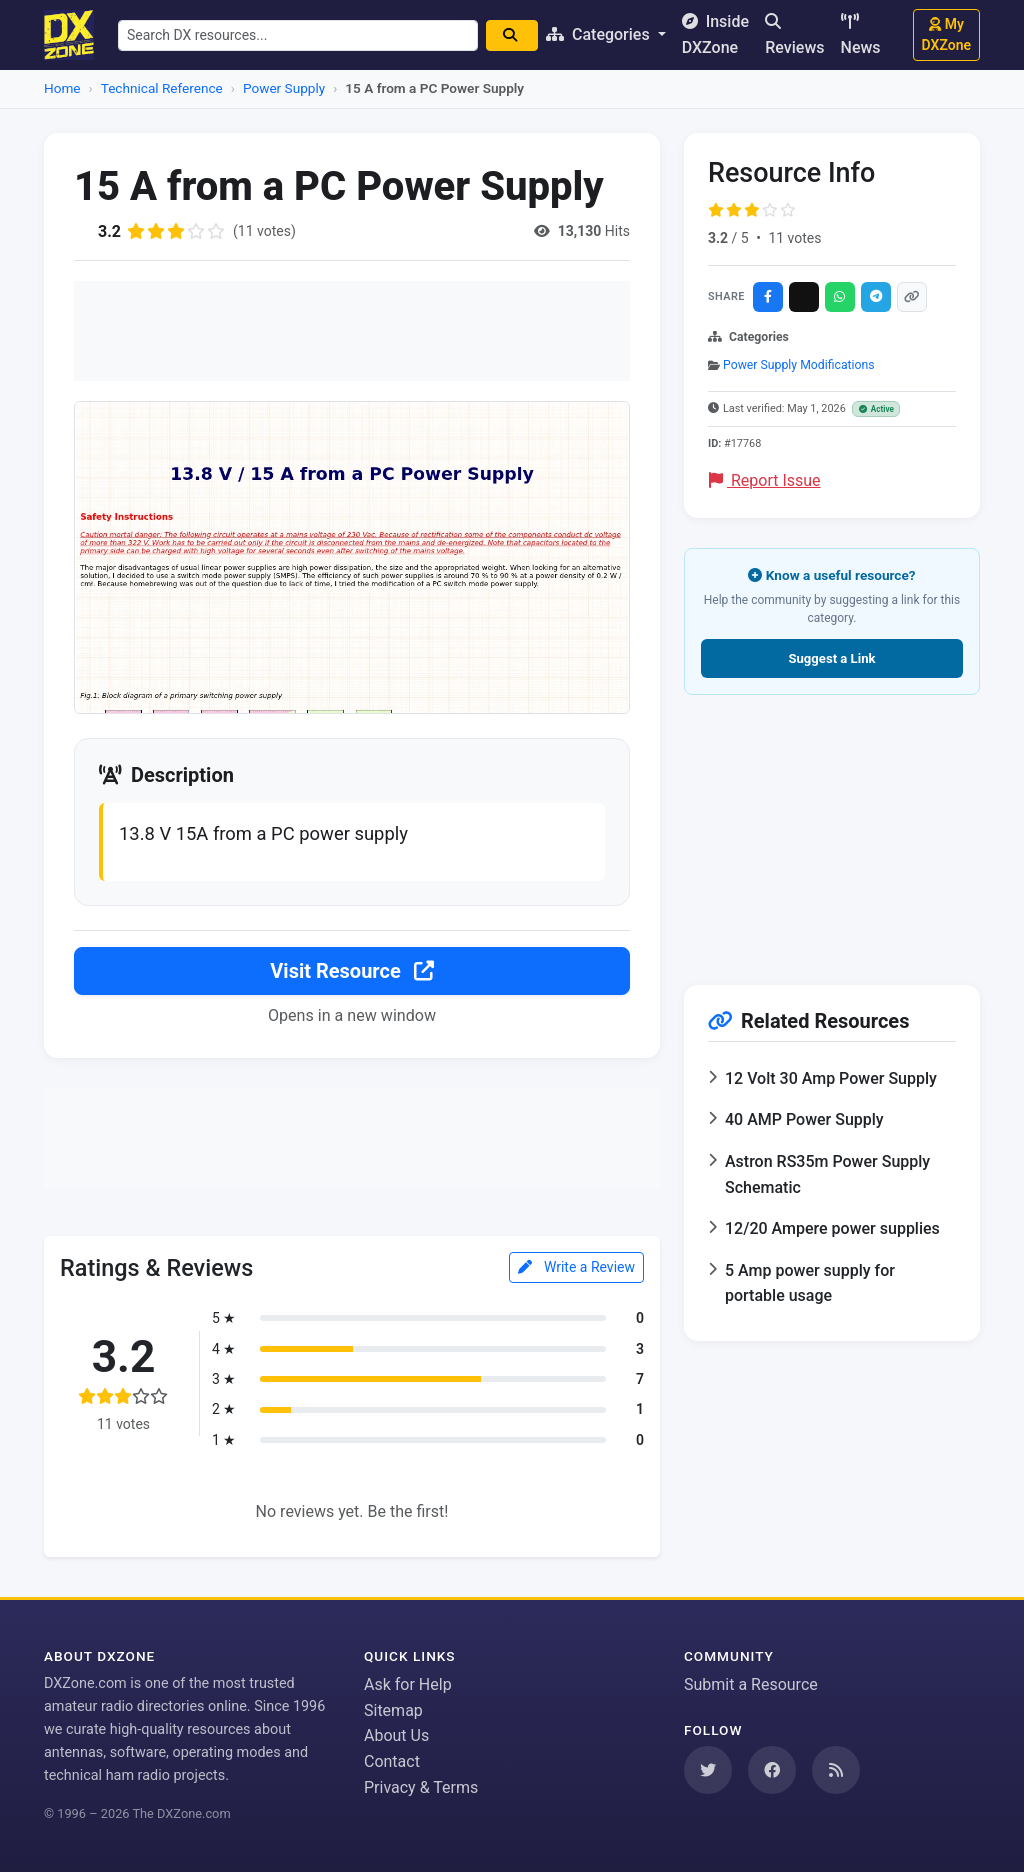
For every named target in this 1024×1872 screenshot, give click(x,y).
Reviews (794, 35)
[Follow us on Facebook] (772, 1770)
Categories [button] (600, 34)
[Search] (512, 35)
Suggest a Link (831, 658)
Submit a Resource (751, 1684)
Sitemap (393, 1710)
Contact (392, 1761)
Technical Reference (162, 88)
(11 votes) (264, 231)
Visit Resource (351, 971)
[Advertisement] (352, 331)
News (861, 35)
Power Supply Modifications (799, 365)
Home (62, 88)
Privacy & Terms (421, 1787)
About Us (396, 1735)
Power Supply (284, 88)
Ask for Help (408, 1684)
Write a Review (576, 1267)
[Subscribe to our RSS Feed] (836, 1770)
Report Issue (765, 480)
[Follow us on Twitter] (708, 1770)
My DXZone (946, 34)
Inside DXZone (715, 34)
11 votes (794, 238)
